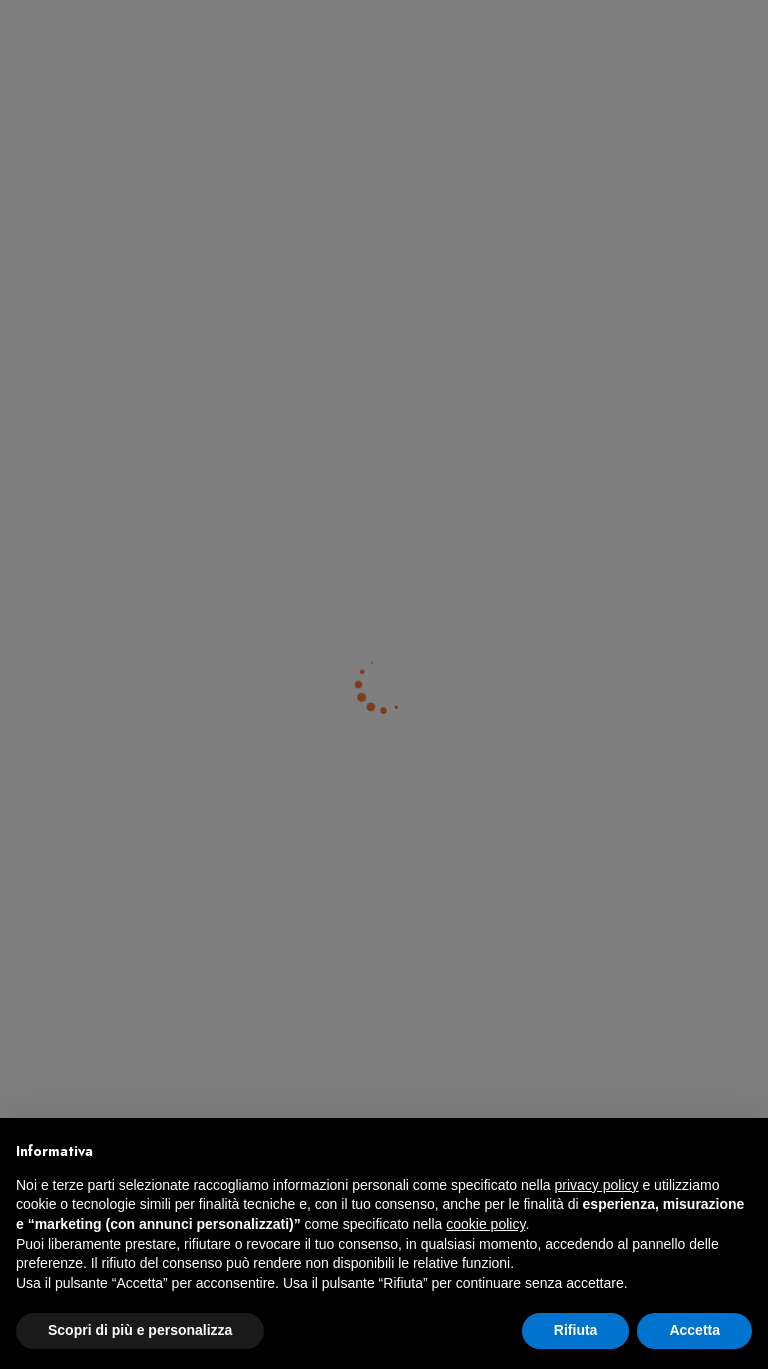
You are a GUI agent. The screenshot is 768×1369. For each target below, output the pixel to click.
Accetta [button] (694, 1330)
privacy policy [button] (597, 1185)
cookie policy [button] (485, 1224)
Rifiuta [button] (576, 1330)
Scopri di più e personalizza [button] (140, 1330)
